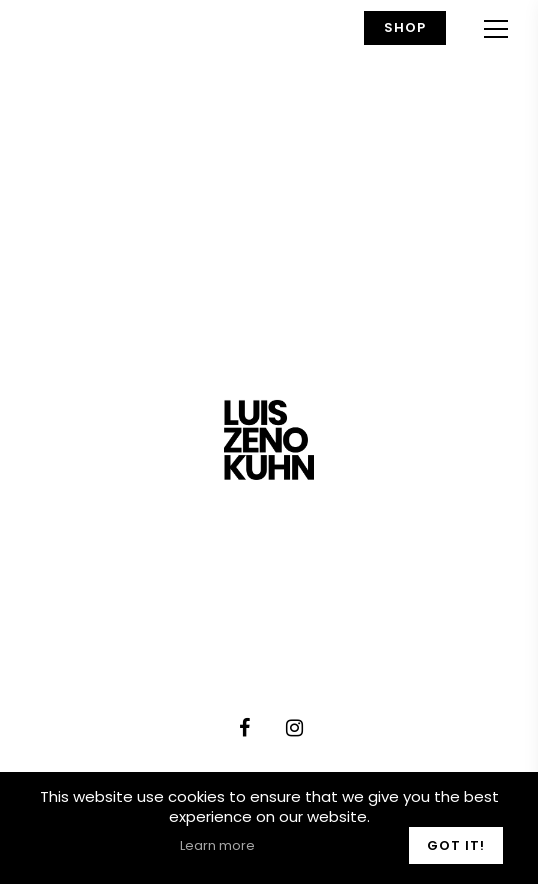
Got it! (456, 845)
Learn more (217, 845)
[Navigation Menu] (496, 28)
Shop (405, 27)
